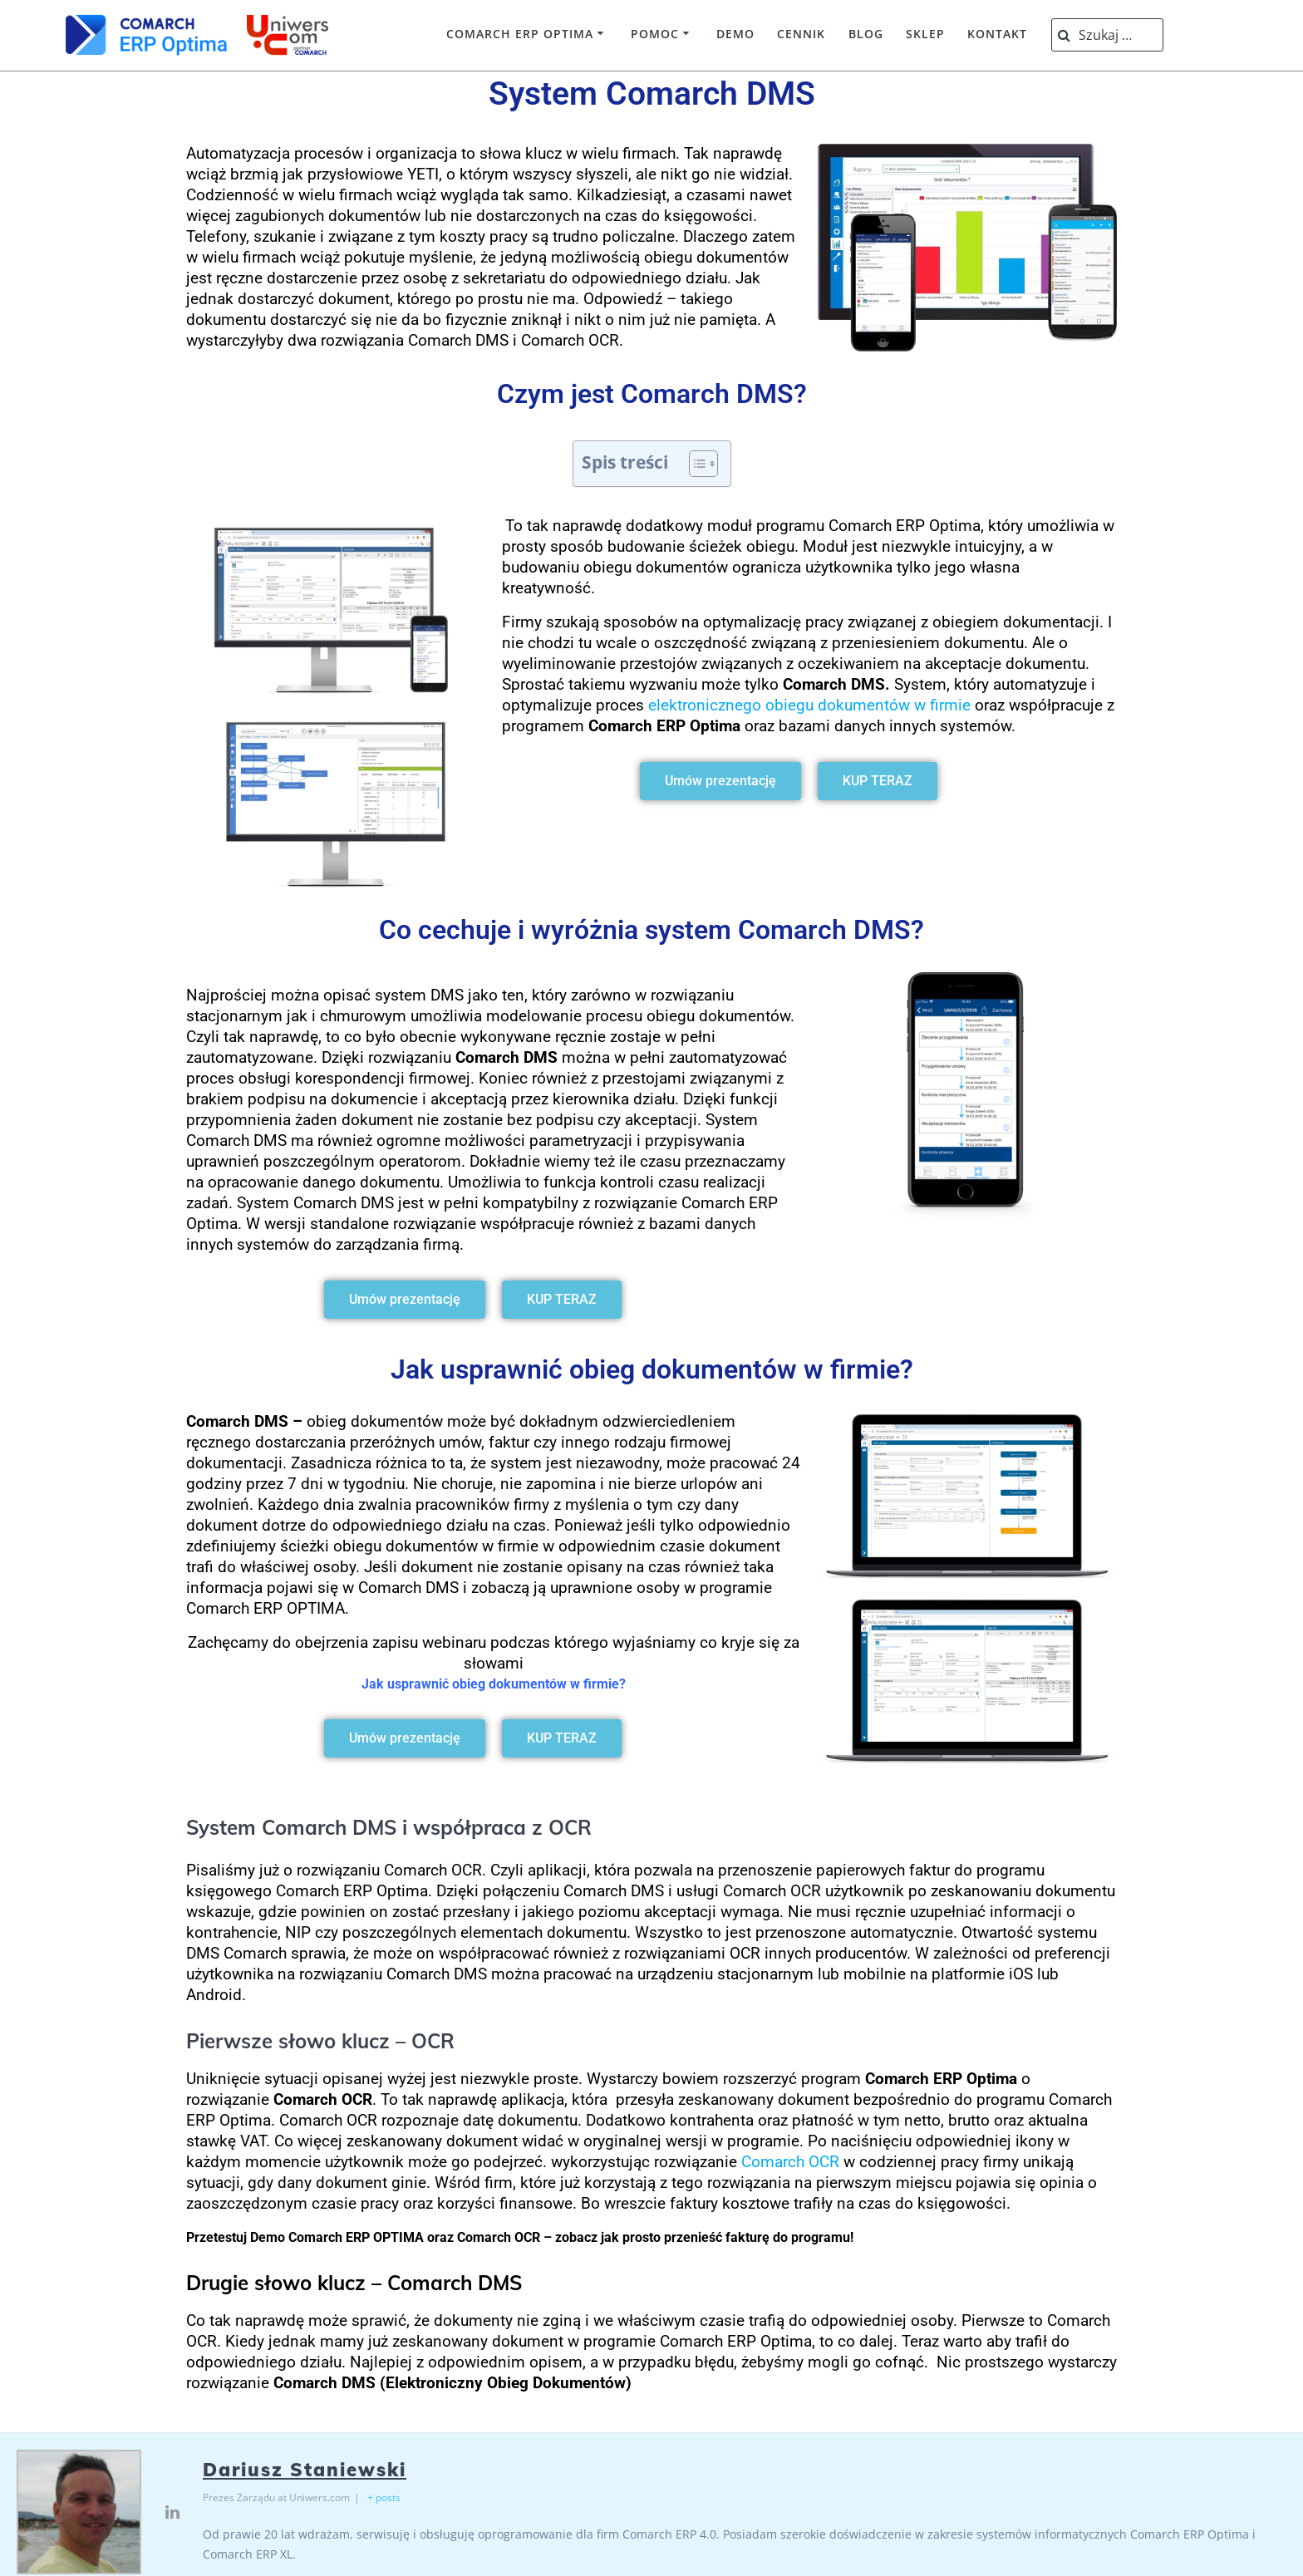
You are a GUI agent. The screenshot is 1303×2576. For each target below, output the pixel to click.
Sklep (925, 34)
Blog (865, 34)
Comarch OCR (790, 2162)
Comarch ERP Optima (519, 34)
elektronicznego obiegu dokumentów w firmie (809, 705)
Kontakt (997, 34)
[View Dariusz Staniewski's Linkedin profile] (172, 2512)
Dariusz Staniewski (304, 2469)
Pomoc (655, 34)
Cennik (801, 34)
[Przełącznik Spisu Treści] (695, 464)
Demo (735, 34)
